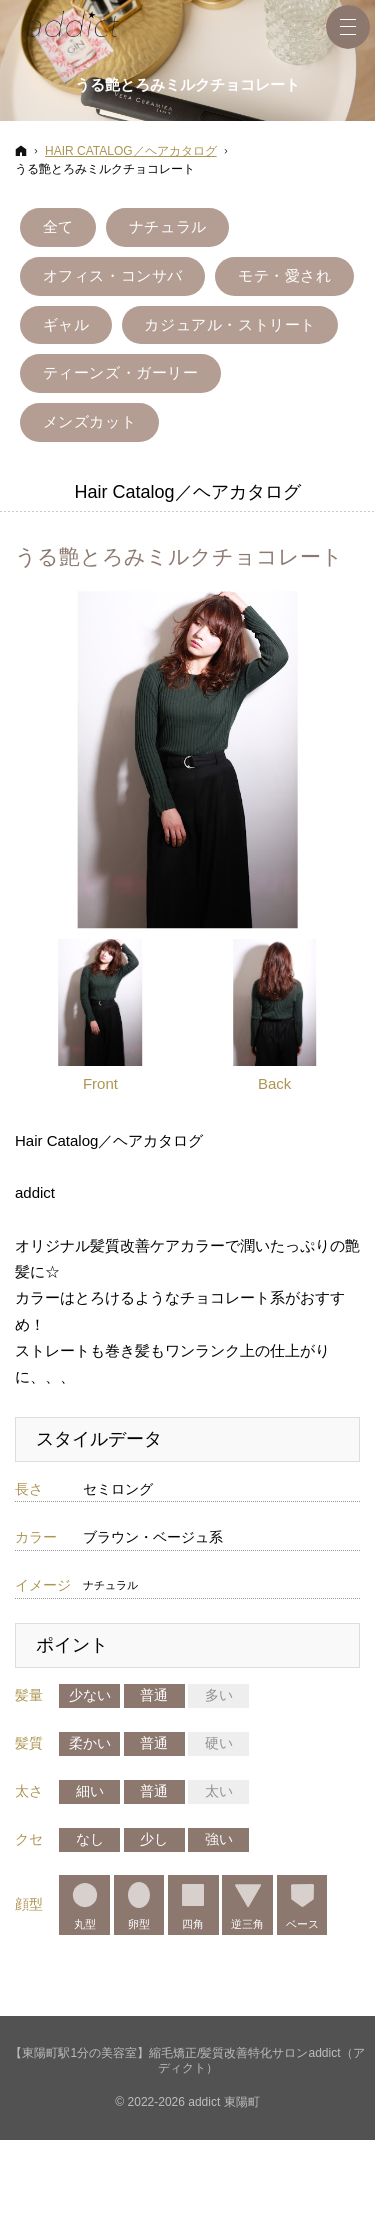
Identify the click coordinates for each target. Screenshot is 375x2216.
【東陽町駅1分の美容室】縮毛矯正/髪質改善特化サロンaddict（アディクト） (187, 2080)
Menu (348, 27)
